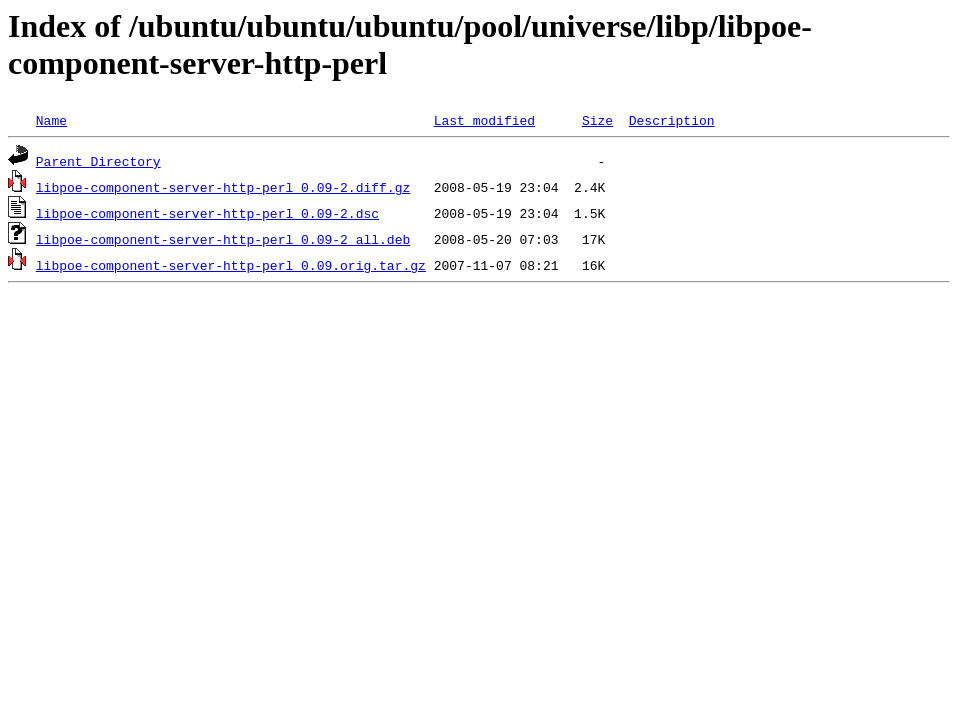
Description (672, 120)
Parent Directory (98, 161)
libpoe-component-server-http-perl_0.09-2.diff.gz (223, 187)
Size (597, 120)
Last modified (484, 120)
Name (51, 120)
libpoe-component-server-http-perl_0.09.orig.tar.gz (231, 265)
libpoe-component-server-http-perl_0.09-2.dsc (207, 213)
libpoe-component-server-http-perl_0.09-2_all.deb (223, 239)
